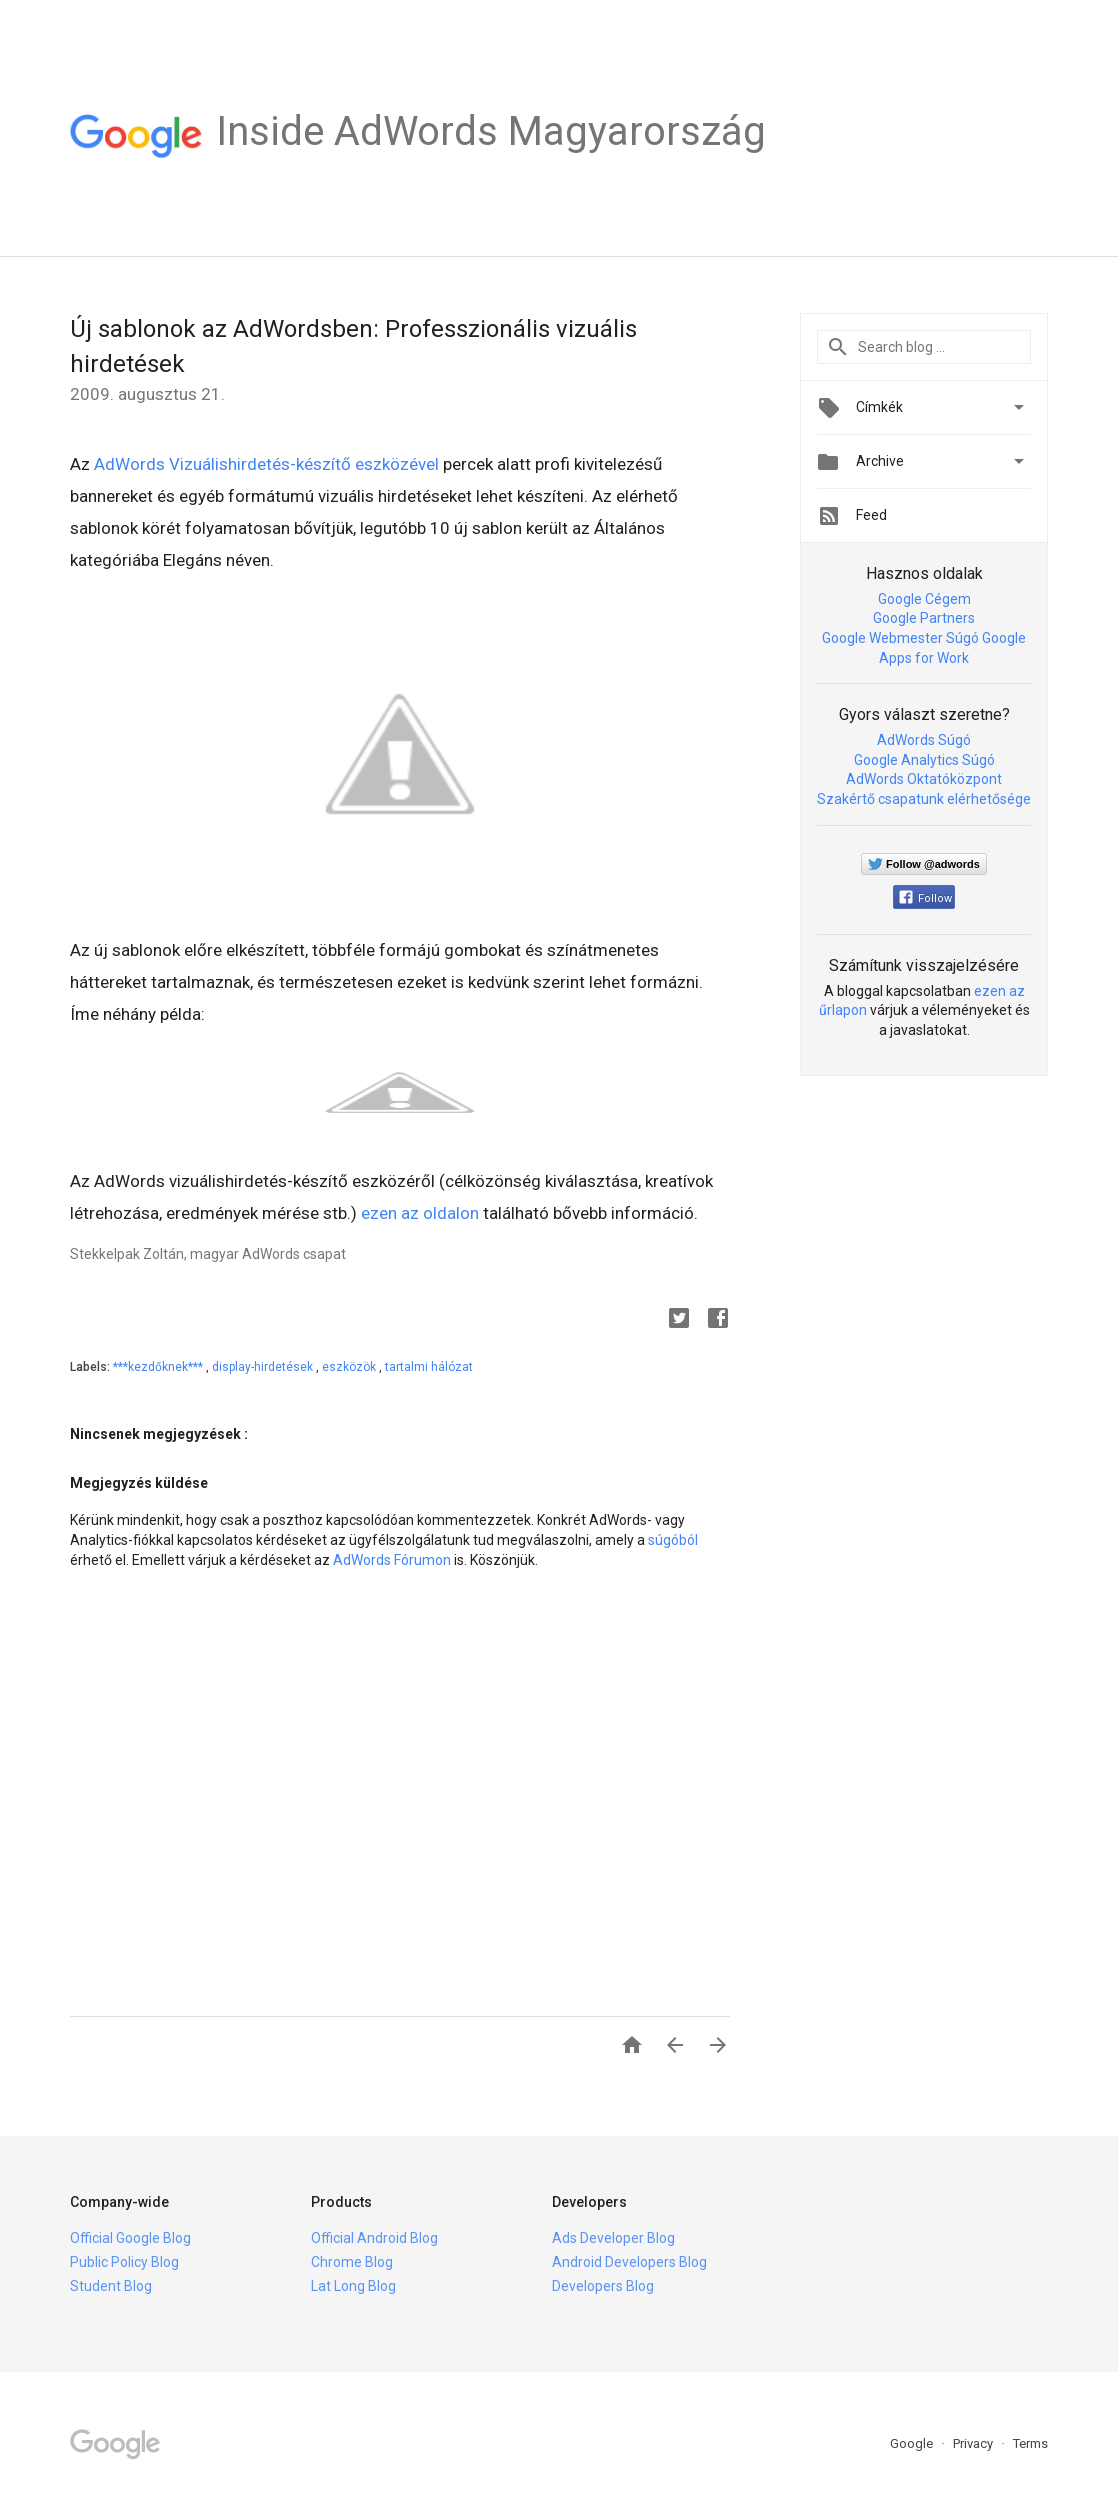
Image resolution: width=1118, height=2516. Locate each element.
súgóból (673, 1540)
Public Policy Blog (124, 2262)
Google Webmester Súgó (900, 638)
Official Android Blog (374, 2238)
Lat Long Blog (353, 2286)
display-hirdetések (264, 1367)
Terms (1030, 2443)
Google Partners (924, 618)
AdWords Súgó (924, 740)
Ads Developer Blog (613, 2238)
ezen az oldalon (420, 1213)
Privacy (974, 2443)
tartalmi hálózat (429, 1367)
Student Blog (111, 2286)
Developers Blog (603, 2286)
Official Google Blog (130, 2238)
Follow (925, 898)
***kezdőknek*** (159, 1367)
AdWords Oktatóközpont (924, 779)
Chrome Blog (352, 2262)
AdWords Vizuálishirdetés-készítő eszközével (266, 464)
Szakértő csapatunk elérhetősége (924, 799)
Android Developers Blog (629, 2262)
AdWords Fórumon (392, 1560)
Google (913, 2443)
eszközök (350, 1367)
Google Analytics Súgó (924, 760)
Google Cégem (924, 599)
